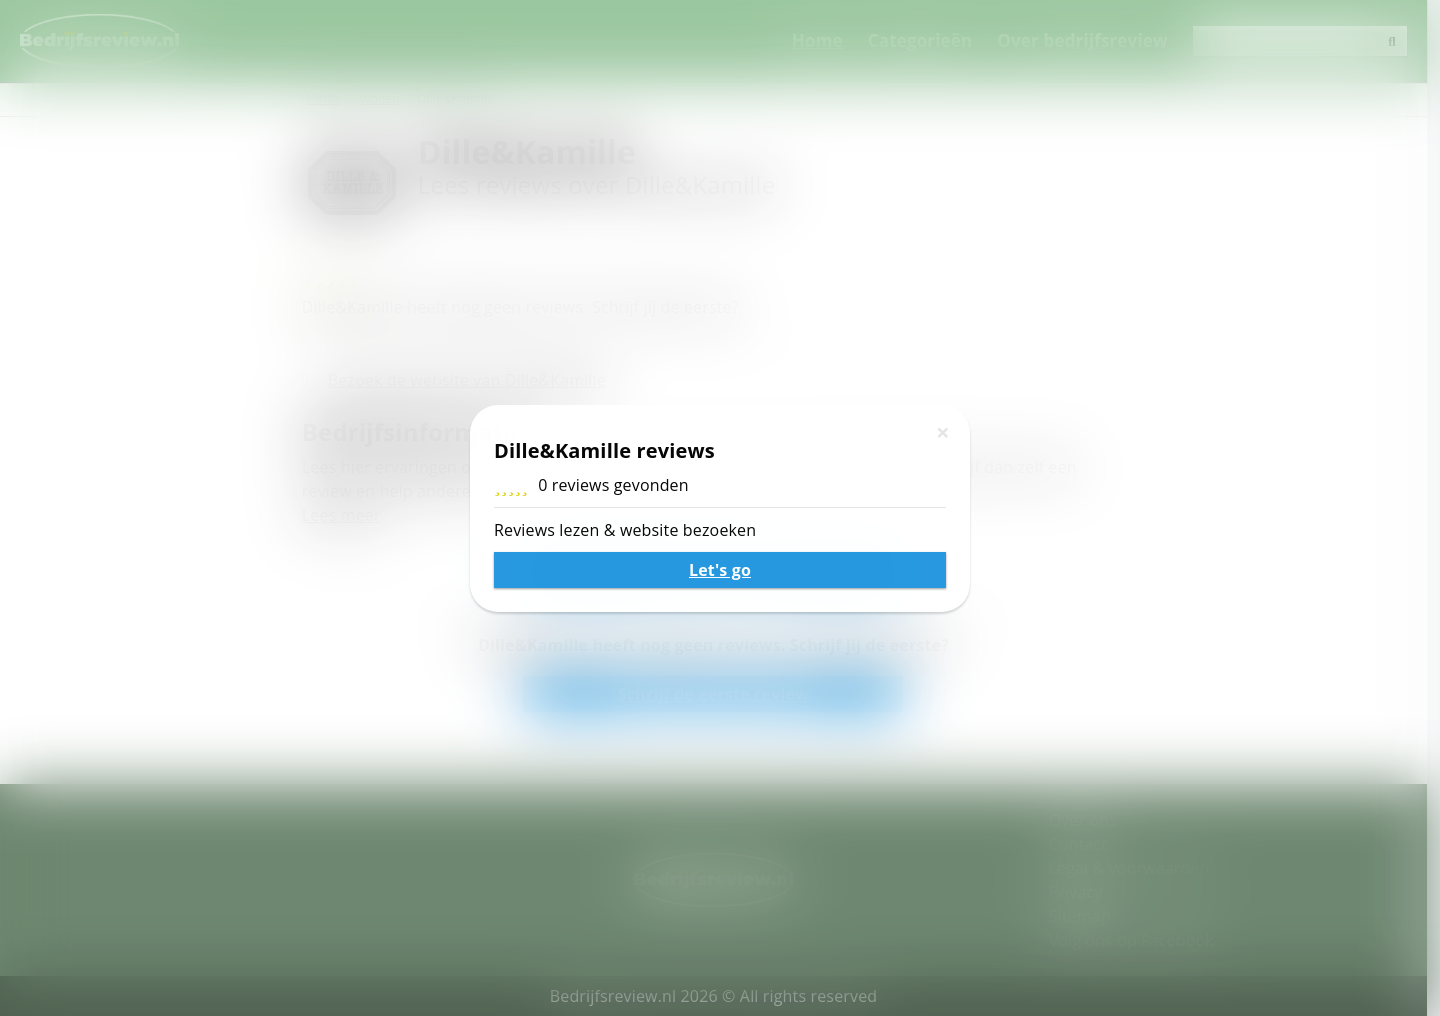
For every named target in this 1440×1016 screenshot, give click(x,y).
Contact (1084, 844)
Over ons (1089, 820)
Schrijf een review (719, 569)
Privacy (1082, 892)
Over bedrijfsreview (1095, 40)
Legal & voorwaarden (1135, 868)
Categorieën (933, 40)
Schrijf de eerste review (719, 694)
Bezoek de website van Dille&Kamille (473, 380)
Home (830, 40)
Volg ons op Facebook (1137, 940)
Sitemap (1086, 916)
